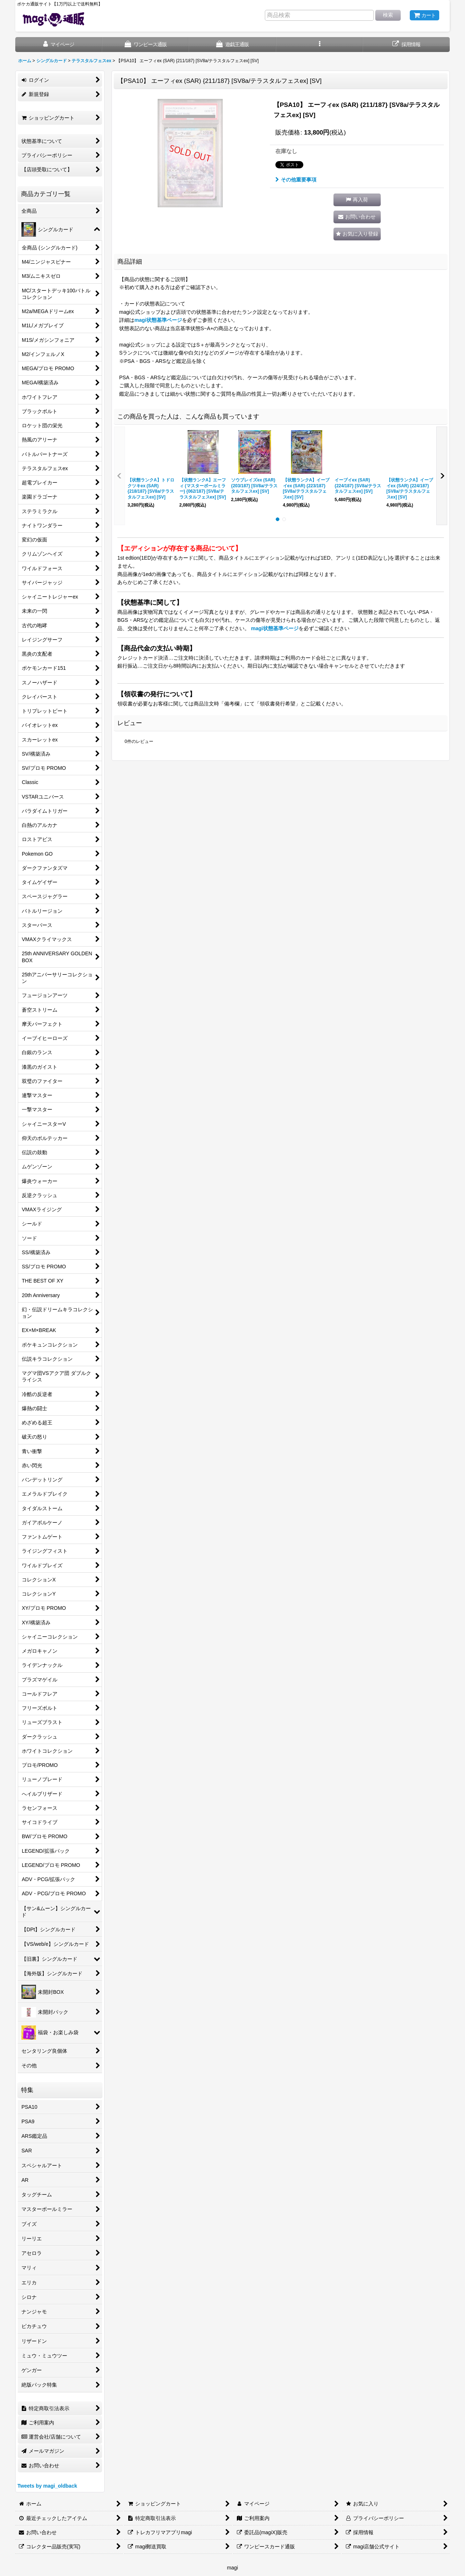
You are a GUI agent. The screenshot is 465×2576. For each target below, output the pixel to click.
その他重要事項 (295, 180)
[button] (319, 44)
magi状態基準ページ (158, 320)
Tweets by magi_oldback (47, 2486)
